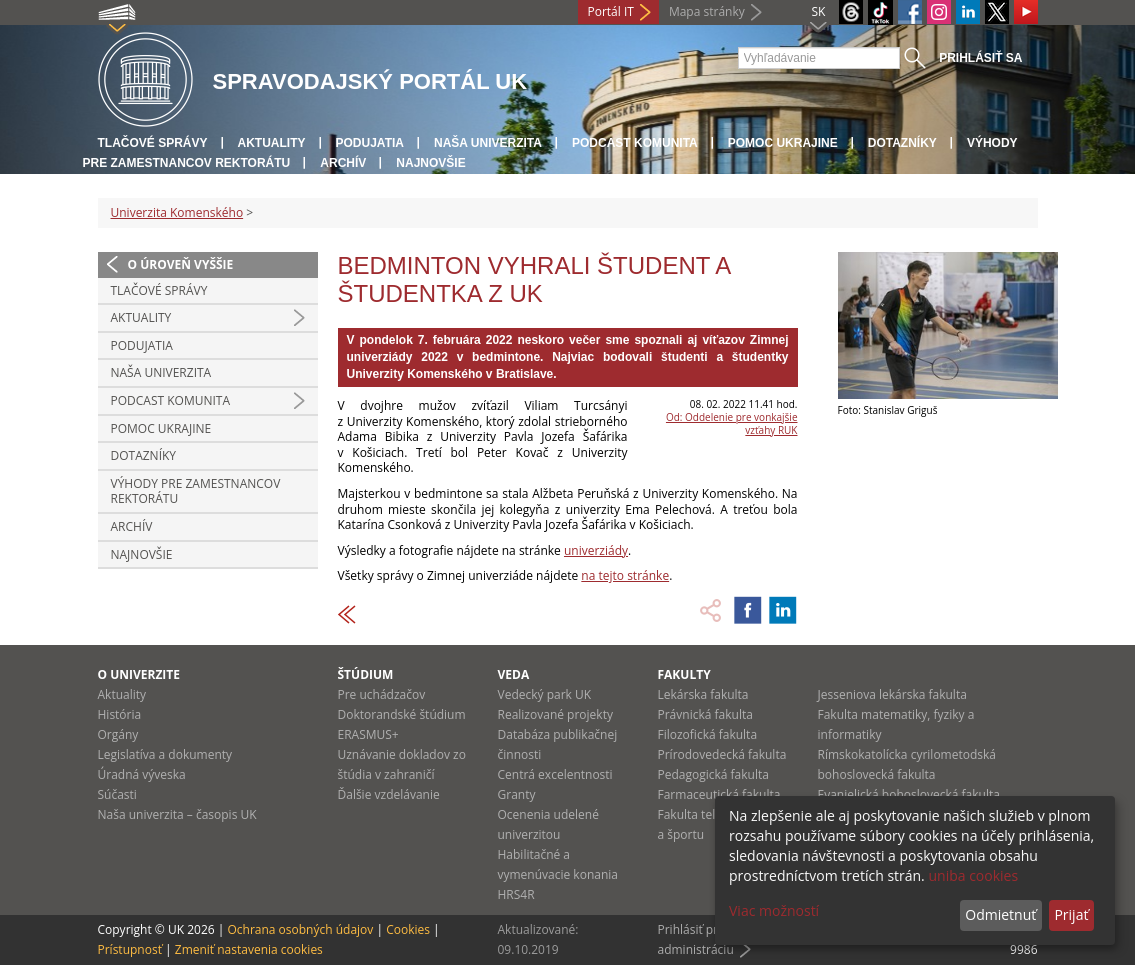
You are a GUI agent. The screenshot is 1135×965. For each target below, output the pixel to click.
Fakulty (684, 674)
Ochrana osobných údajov (300, 929)
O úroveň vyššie (181, 264)
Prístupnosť (130, 949)
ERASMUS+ (368, 734)
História (120, 714)
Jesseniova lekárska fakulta (892, 694)
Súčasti (117, 794)
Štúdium (366, 674)
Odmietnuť (1000, 914)
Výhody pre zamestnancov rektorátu (196, 491)
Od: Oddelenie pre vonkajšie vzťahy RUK (732, 423)
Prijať (1071, 914)
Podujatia (370, 143)
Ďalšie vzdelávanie (389, 794)
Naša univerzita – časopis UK (177, 814)
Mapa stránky (707, 11)
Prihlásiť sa (980, 58)
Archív (343, 163)
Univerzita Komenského (177, 212)
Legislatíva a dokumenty (165, 754)
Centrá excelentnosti (555, 774)
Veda (514, 674)
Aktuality (272, 143)
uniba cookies (973, 875)
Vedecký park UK (545, 694)
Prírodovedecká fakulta (722, 754)
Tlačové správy (153, 143)
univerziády (596, 550)
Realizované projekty (555, 714)
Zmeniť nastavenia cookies (249, 949)
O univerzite (139, 674)
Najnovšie (430, 163)
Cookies (408, 929)
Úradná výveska (142, 774)
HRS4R (516, 894)
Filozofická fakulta (708, 734)
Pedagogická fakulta (713, 774)
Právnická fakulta (705, 714)
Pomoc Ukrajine (783, 143)
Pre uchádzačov (382, 694)
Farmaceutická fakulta (719, 794)
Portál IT (611, 11)
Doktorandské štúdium (402, 714)
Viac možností (774, 910)
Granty (517, 794)
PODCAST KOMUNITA (635, 143)
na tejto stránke (625, 575)
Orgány (118, 734)
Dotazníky (902, 143)
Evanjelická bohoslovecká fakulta (909, 794)
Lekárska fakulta (703, 694)
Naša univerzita (488, 143)
